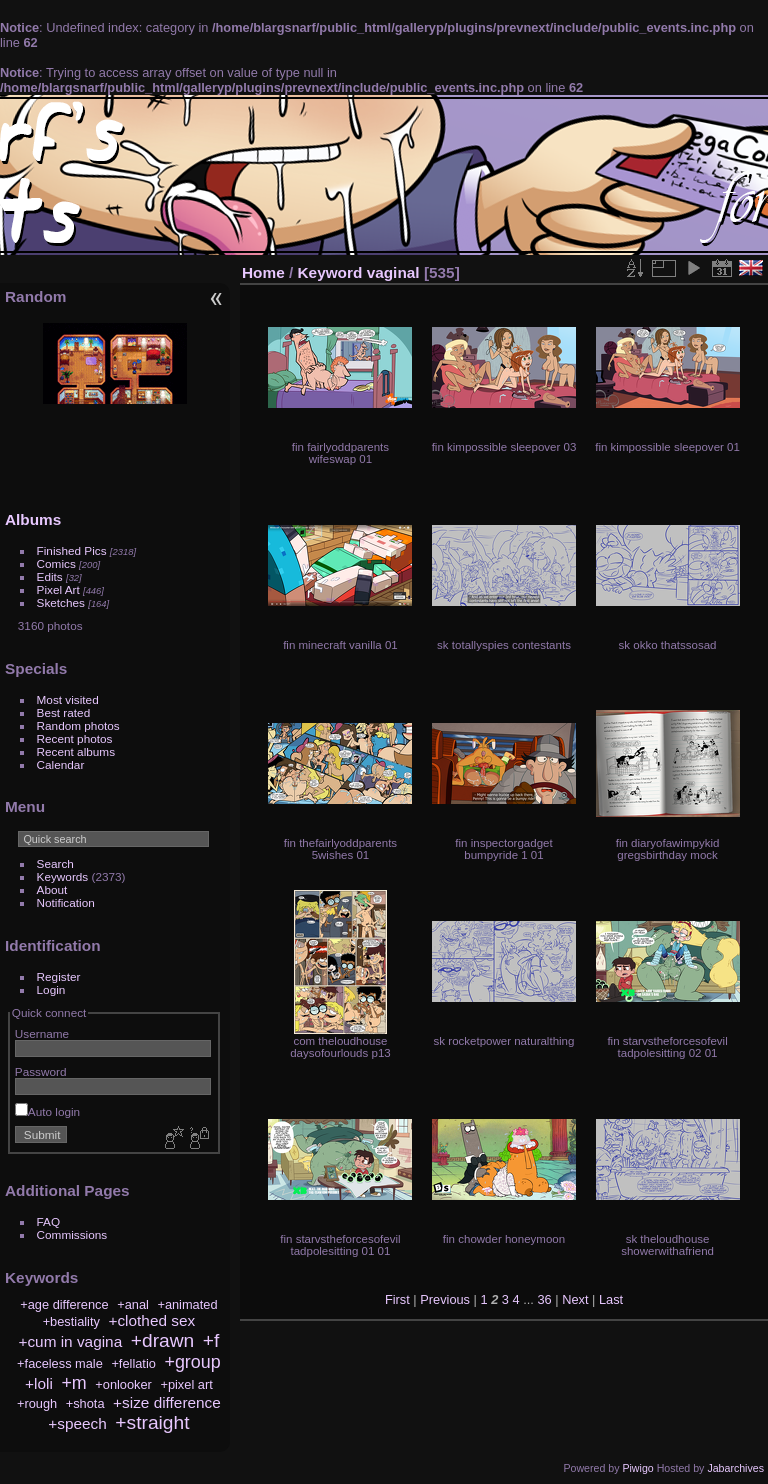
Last (611, 1299)
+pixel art (186, 1384)
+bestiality (71, 1321)
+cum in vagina (70, 1341)
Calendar (61, 764)
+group (192, 1362)
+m (73, 1383)
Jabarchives (735, 1468)
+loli (39, 1383)
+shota (85, 1403)
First (397, 1299)
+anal (133, 1304)
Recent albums (76, 751)
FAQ (49, 1221)
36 (544, 1299)
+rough (37, 1403)
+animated (187, 1304)
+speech (77, 1423)
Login (51, 989)
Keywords (63, 876)
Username (42, 1033)
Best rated (64, 712)
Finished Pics (72, 550)
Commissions (72, 1234)
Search (55, 863)
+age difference (64, 1304)
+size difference (167, 1402)
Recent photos (75, 738)
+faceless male (60, 1363)
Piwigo (637, 1468)
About (52, 889)
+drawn (162, 1340)
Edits (50, 576)
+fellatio (133, 1363)
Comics (56, 563)
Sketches (61, 602)
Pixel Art (58, 589)
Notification (66, 902)
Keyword (330, 272)
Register (59, 976)
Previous (445, 1299)
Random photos (78, 725)
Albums (33, 519)
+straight (152, 1422)
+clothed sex (151, 1320)
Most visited (68, 699)
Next (575, 1299)
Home (263, 272)
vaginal (393, 272)
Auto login (47, 1111)
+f (211, 1340)
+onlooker (123, 1384)
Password (41, 1071)
